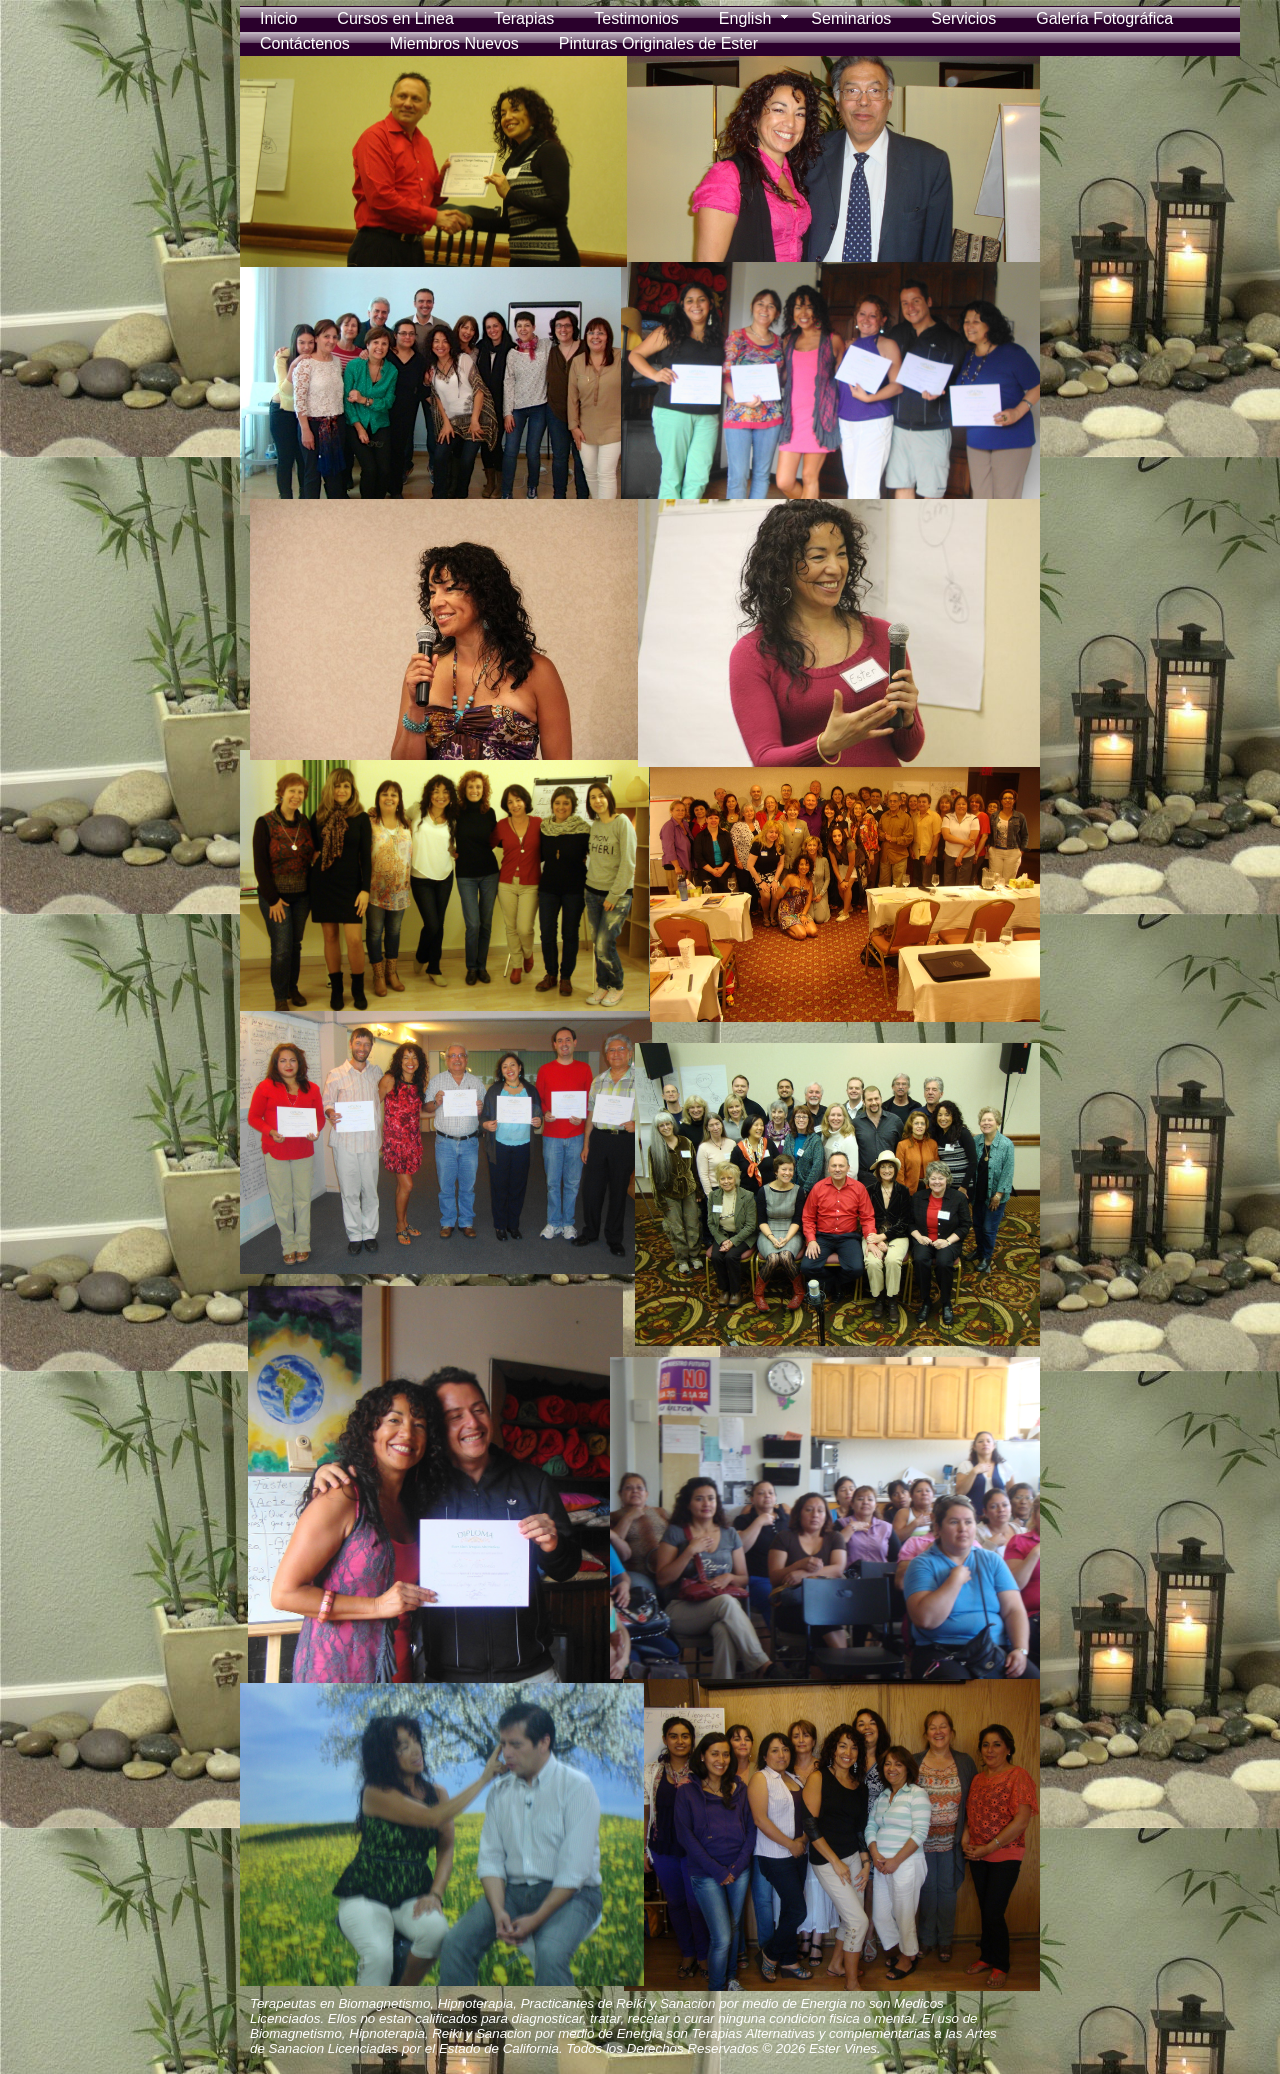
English (745, 18)
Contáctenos (305, 43)
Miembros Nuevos (454, 43)
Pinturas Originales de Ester (658, 43)
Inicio (278, 18)
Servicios (963, 18)
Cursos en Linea (395, 18)
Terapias (524, 18)
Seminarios (851, 18)
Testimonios (636, 18)
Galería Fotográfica (1104, 18)
